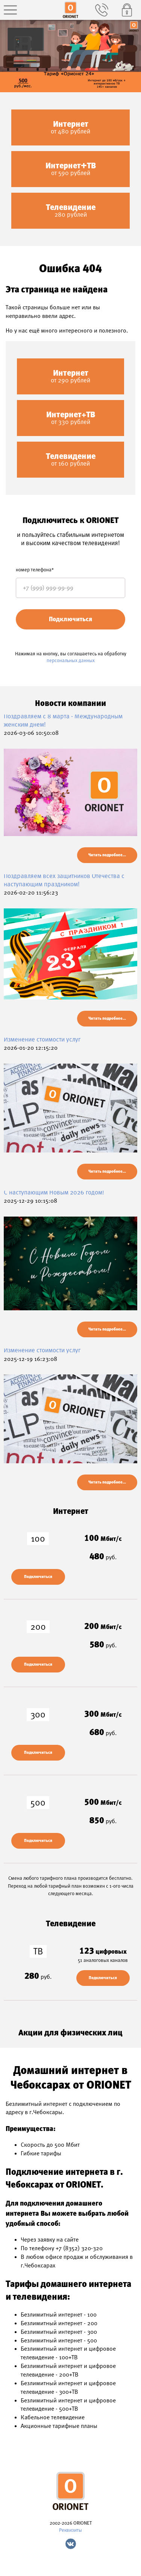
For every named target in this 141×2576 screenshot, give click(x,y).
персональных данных (71, 660)
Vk (70, 2543)
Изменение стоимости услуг (42, 1039)
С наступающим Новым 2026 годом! (54, 1192)
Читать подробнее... (107, 855)
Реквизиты (70, 2530)
